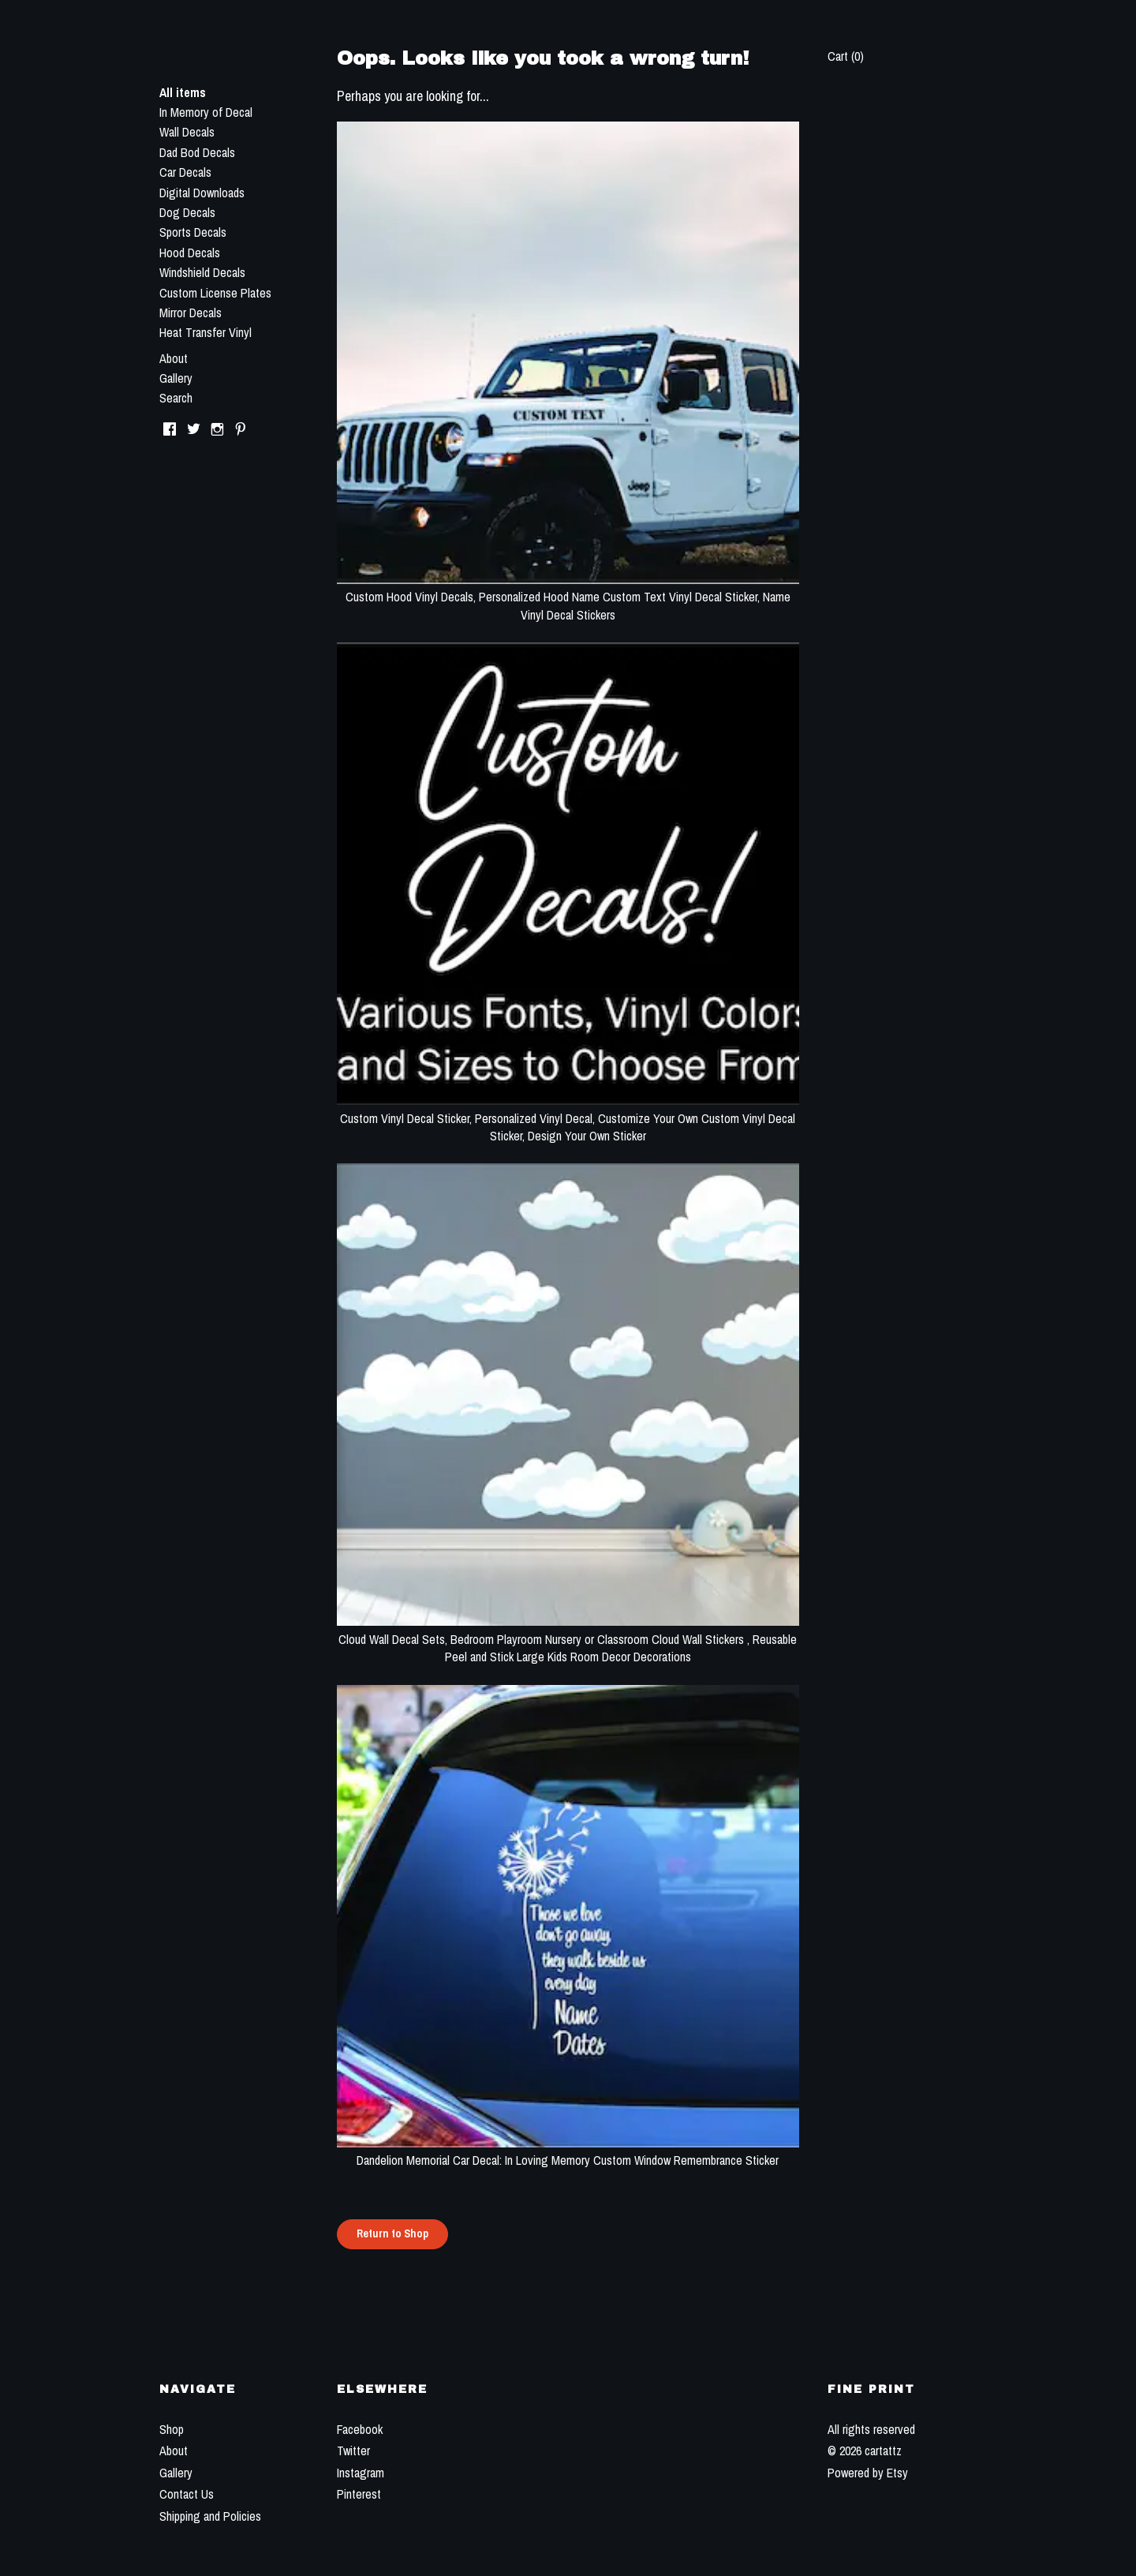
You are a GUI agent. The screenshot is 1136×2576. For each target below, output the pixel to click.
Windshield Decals (202, 272)
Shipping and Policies (210, 2516)
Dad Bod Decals (197, 152)
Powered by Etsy (868, 2472)
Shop (171, 2429)
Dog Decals (187, 212)
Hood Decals (189, 252)
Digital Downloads (202, 192)
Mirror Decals (190, 312)
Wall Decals (187, 131)
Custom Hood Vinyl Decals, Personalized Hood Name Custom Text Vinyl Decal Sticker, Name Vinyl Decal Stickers (568, 597)
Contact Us (186, 2494)
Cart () (846, 56)
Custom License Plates (215, 292)
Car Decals (185, 172)
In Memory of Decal (205, 112)
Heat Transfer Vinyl (205, 332)
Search (175, 397)
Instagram (360, 2472)
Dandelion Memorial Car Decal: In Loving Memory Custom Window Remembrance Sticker (568, 2151)
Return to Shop (392, 2233)
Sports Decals (192, 232)
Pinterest (359, 2494)
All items (182, 92)
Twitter (353, 2450)
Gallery (175, 378)
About (173, 358)
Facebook (360, 2429)
